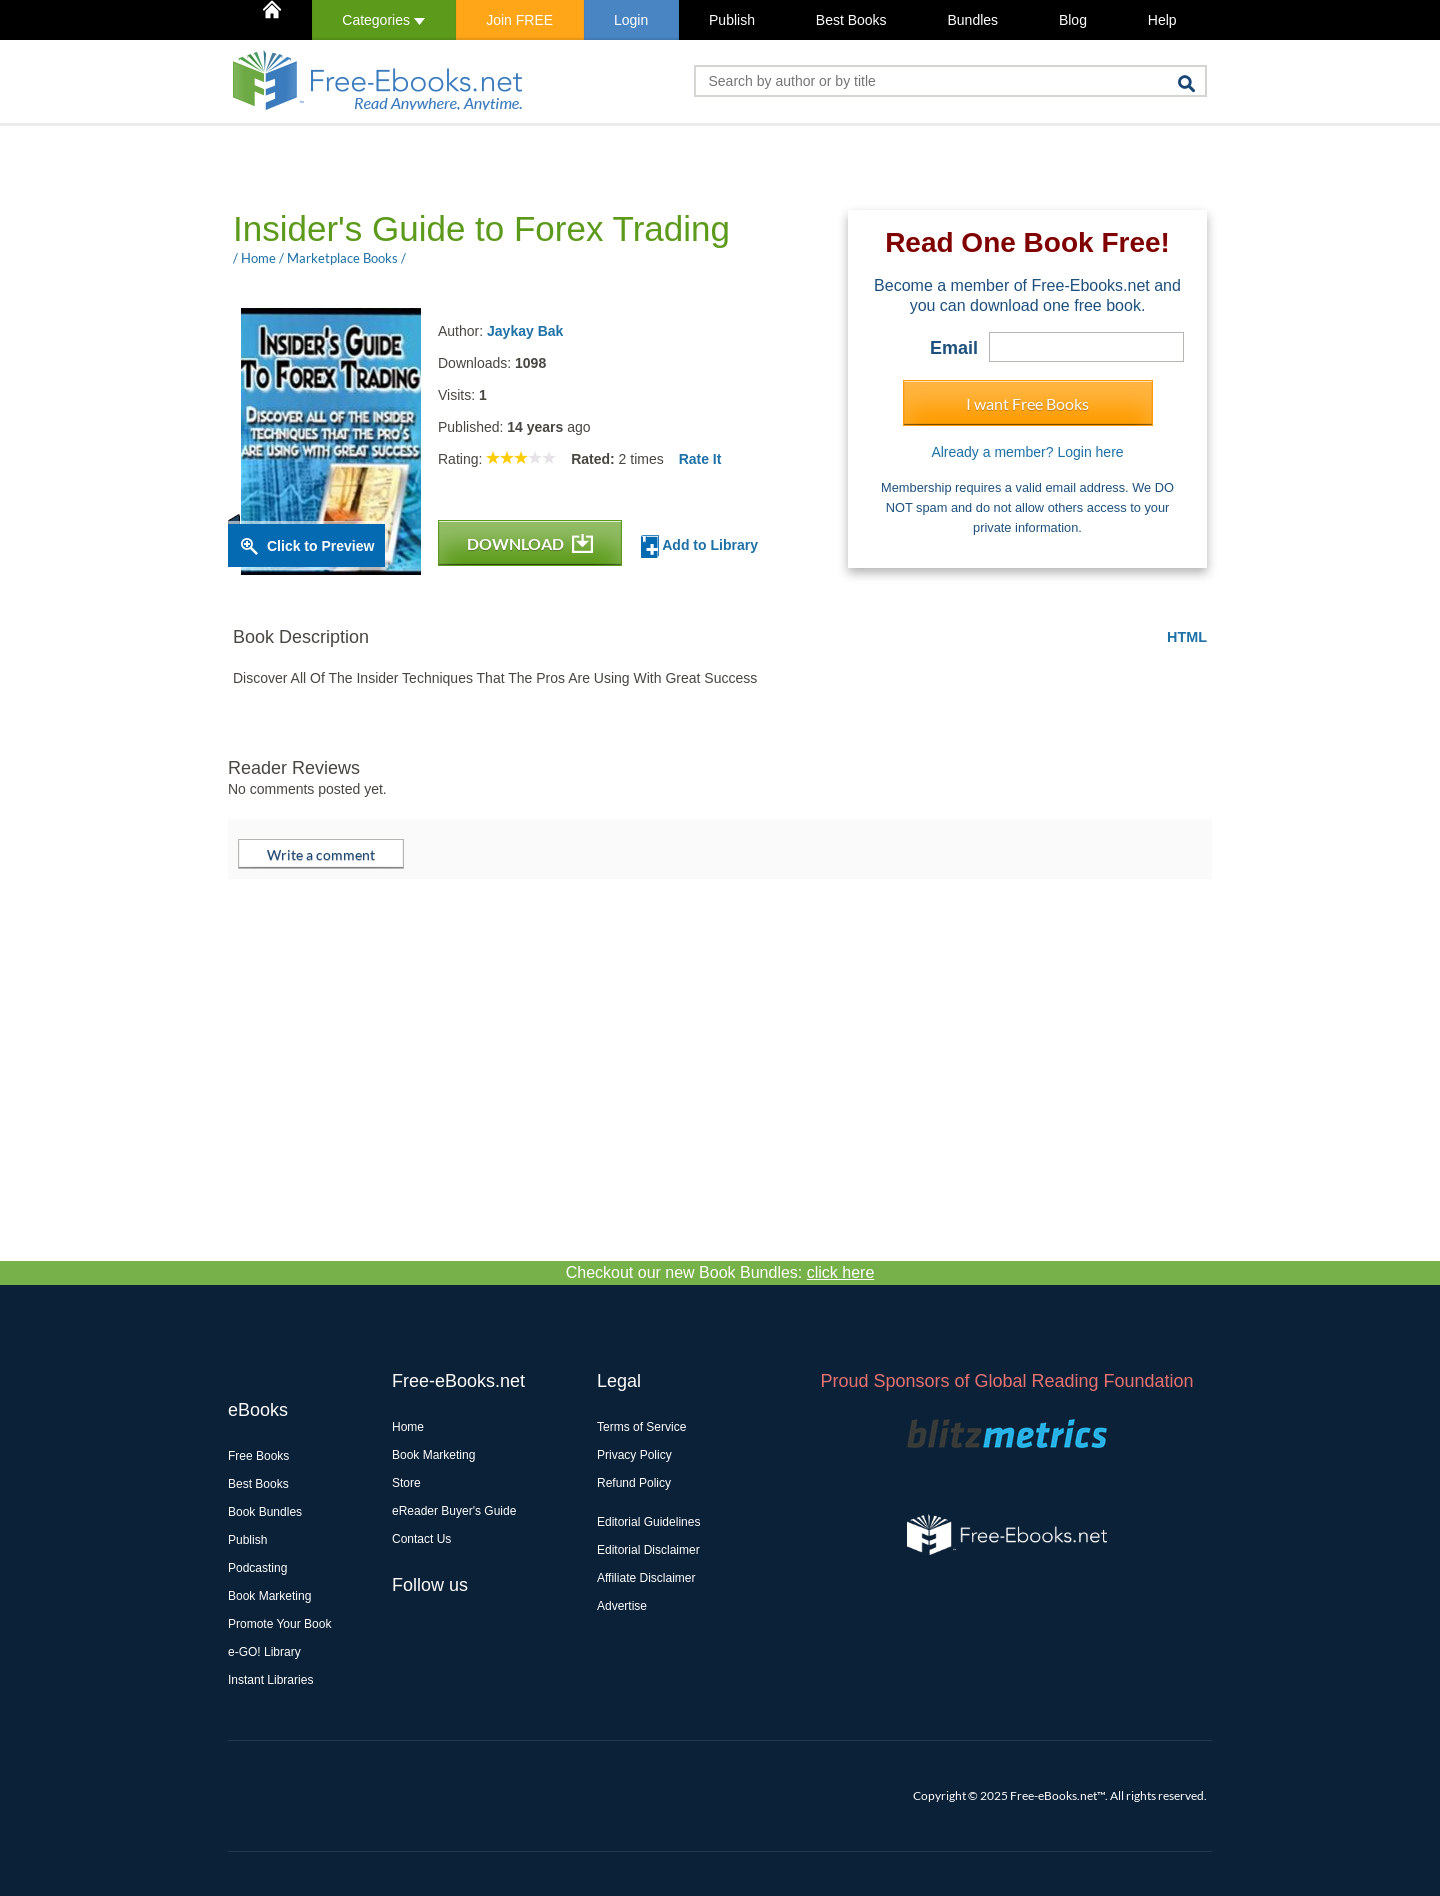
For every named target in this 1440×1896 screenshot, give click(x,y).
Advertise (622, 1606)
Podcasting (257, 1568)
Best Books (851, 20)
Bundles (972, 20)
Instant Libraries (270, 1680)
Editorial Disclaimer (648, 1550)
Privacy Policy (634, 1455)
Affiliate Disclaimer (646, 1578)
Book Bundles (265, 1512)
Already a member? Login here (1027, 452)
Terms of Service (641, 1427)
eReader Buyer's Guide (454, 1511)
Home (408, 1427)
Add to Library (699, 546)
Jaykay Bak (525, 331)
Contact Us (421, 1539)
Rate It (700, 459)
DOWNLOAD (530, 543)
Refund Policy (634, 1483)
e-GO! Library (264, 1652)
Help (1162, 20)
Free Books (258, 1456)
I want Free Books (1027, 403)
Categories (383, 20)
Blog (1073, 20)
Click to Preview (320, 546)
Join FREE (519, 20)
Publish (732, 20)
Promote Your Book (279, 1624)
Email (954, 348)
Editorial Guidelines (648, 1522)
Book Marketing (269, 1596)
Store (406, 1483)
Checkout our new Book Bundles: (720, 1272)
